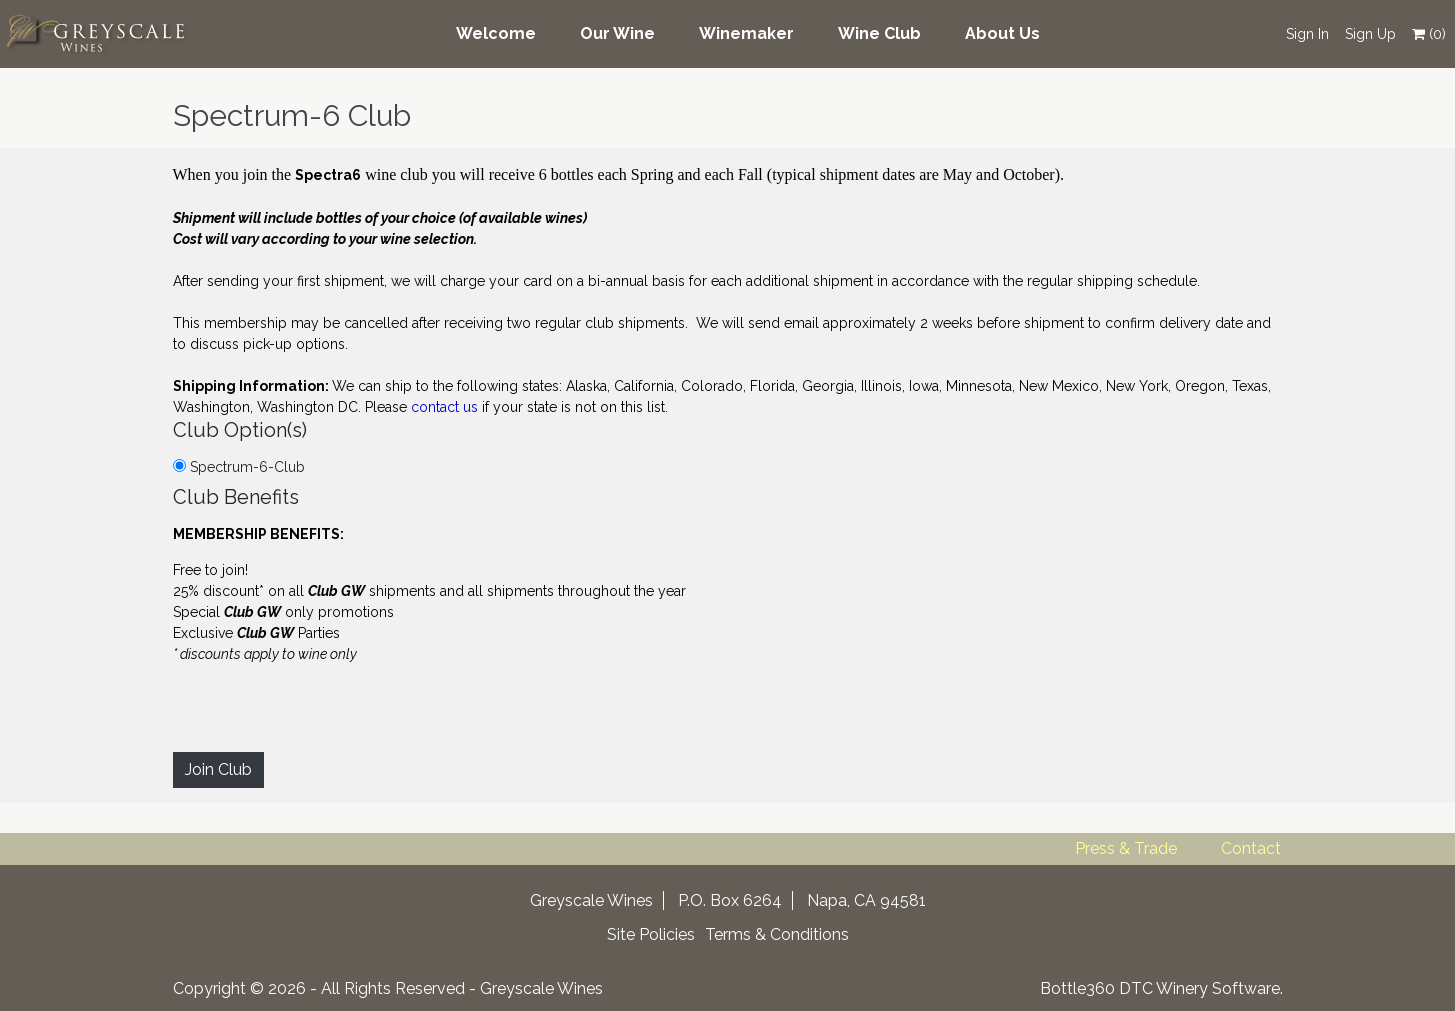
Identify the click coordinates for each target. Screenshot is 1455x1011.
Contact (1251, 848)
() (1429, 34)
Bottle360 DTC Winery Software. (1161, 988)
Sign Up (1370, 34)
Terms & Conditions (777, 934)
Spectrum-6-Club (239, 467)
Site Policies (651, 934)
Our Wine (617, 33)
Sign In (1307, 34)
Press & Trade (1126, 848)
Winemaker (746, 33)
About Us (1002, 33)
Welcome (496, 33)
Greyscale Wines (541, 988)
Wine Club (879, 33)
